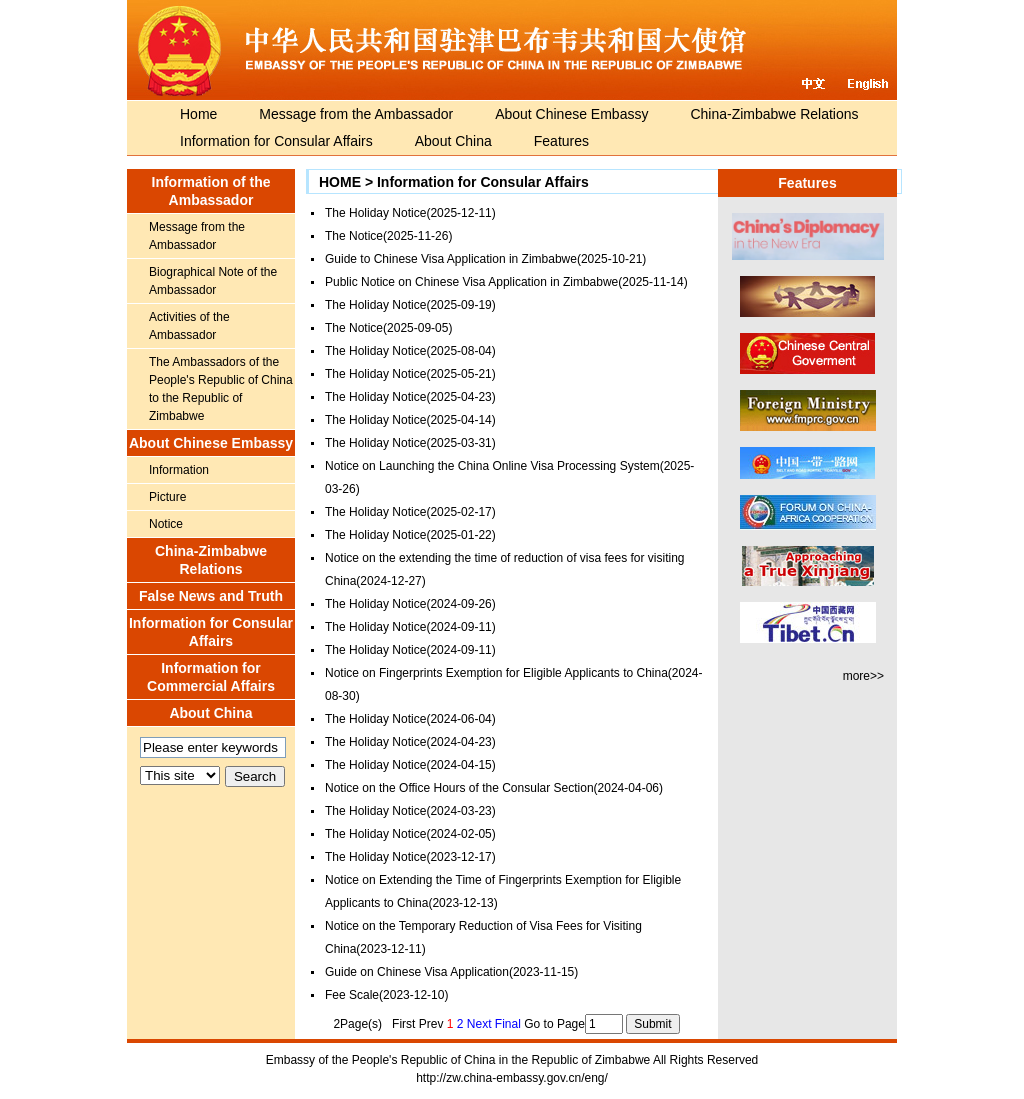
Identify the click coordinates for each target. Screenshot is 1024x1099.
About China (453, 141)
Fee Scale (352, 995)
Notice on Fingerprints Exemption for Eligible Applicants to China (496, 673)
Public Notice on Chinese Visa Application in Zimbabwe (471, 282)
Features (561, 141)
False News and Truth (211, 596)
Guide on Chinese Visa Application (417, 972)
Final (508, 1024)
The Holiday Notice (375, 213)
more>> (863, 676)
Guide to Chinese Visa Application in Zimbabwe (451, 259)
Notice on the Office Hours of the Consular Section (459, 788)
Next (479, 1024)
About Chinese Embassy (571, 114)
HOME (340, 182)
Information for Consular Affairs (276, 141)
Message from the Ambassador (356, 114)
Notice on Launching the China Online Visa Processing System (492, 466)
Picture (167, 497)
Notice (166, 524)
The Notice (354, 236)
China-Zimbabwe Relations (774, 114)
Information (179, 470)
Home (198, 114)
